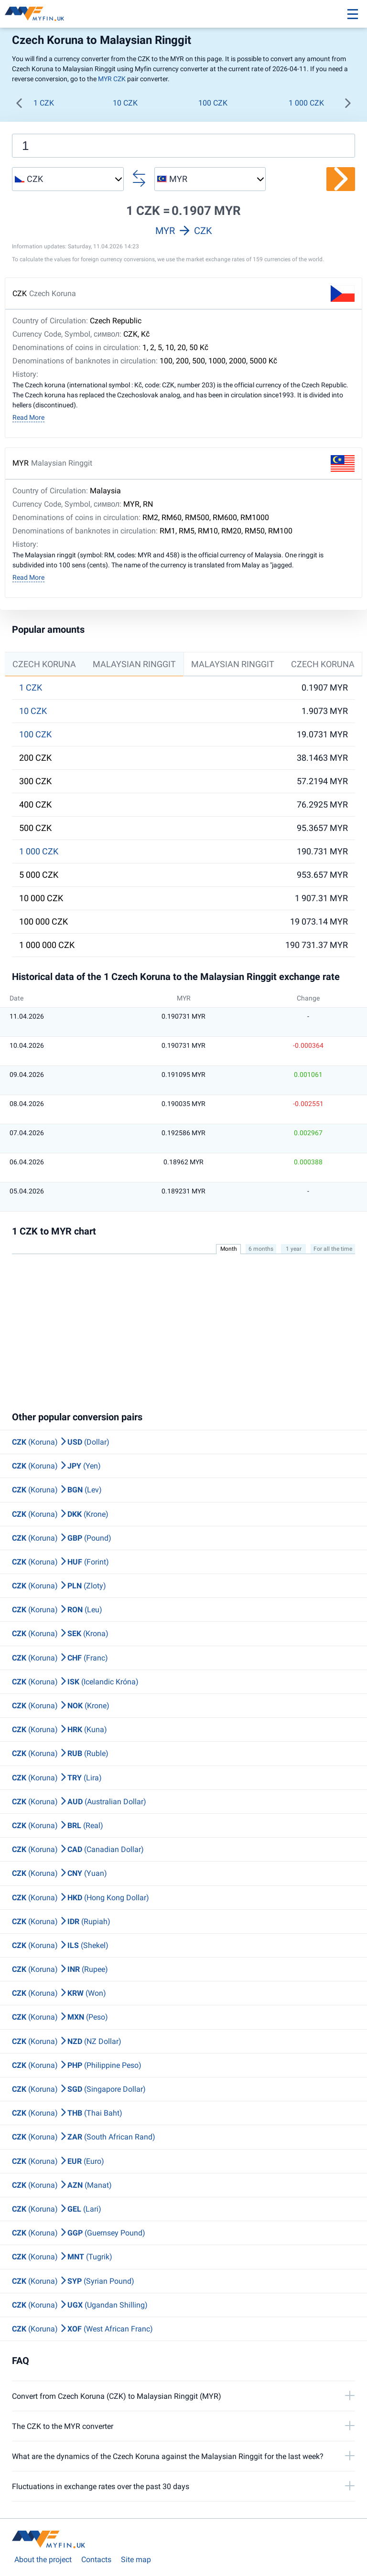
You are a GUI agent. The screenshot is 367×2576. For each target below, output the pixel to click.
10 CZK (125, 102)
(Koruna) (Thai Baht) (67, 2113)
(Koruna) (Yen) (56, 1465)
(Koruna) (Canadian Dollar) (78, 1849)
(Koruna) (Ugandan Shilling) (80, 2305)
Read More (28, 417)
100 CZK (212, 102)
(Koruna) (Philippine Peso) (76, 2065)
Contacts (96, 2559)
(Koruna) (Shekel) (60, 1945)
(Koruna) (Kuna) (59, 1729)
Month (228, 1248)
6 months (260, 1248)
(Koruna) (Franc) (60, 1657)
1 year (294, 1248)
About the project (43, 2559)
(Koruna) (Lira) (57, 1777)
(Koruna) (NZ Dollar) (66, 2041)
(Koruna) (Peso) (60, 2017)
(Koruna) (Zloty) (59, 1585)
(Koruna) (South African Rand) (83, 2136)
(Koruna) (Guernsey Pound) (78, 2232)
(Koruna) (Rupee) (60, 1969)
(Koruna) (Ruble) (60, 1753)
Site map (136, 2559)
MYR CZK (112, 79)
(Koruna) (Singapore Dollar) (79, 2089)
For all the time (332, 1248)
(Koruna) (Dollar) (60, 1442)
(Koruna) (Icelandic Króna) (75, 1681)
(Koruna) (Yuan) (59, 1873)
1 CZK (43, 102)
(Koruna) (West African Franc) (82, 2328)
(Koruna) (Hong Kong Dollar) (80, 1897)
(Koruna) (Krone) (60, 1514)
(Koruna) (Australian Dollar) (79, 1801)
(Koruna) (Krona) (60, 1633)
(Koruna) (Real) (57, 1825)
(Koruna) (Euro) (58, 2161)
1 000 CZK (306, 102)
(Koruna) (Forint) (60, 1561)
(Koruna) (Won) (59, 1993)
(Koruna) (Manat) (62, 2185)
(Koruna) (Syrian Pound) (73, 2281)
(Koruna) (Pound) (61, 1538)
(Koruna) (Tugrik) (62, 2256)
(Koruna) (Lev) (57, 1489)
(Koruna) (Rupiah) (61, 1921)
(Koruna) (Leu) (57, 1609)
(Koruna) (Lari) (56, 2209)
